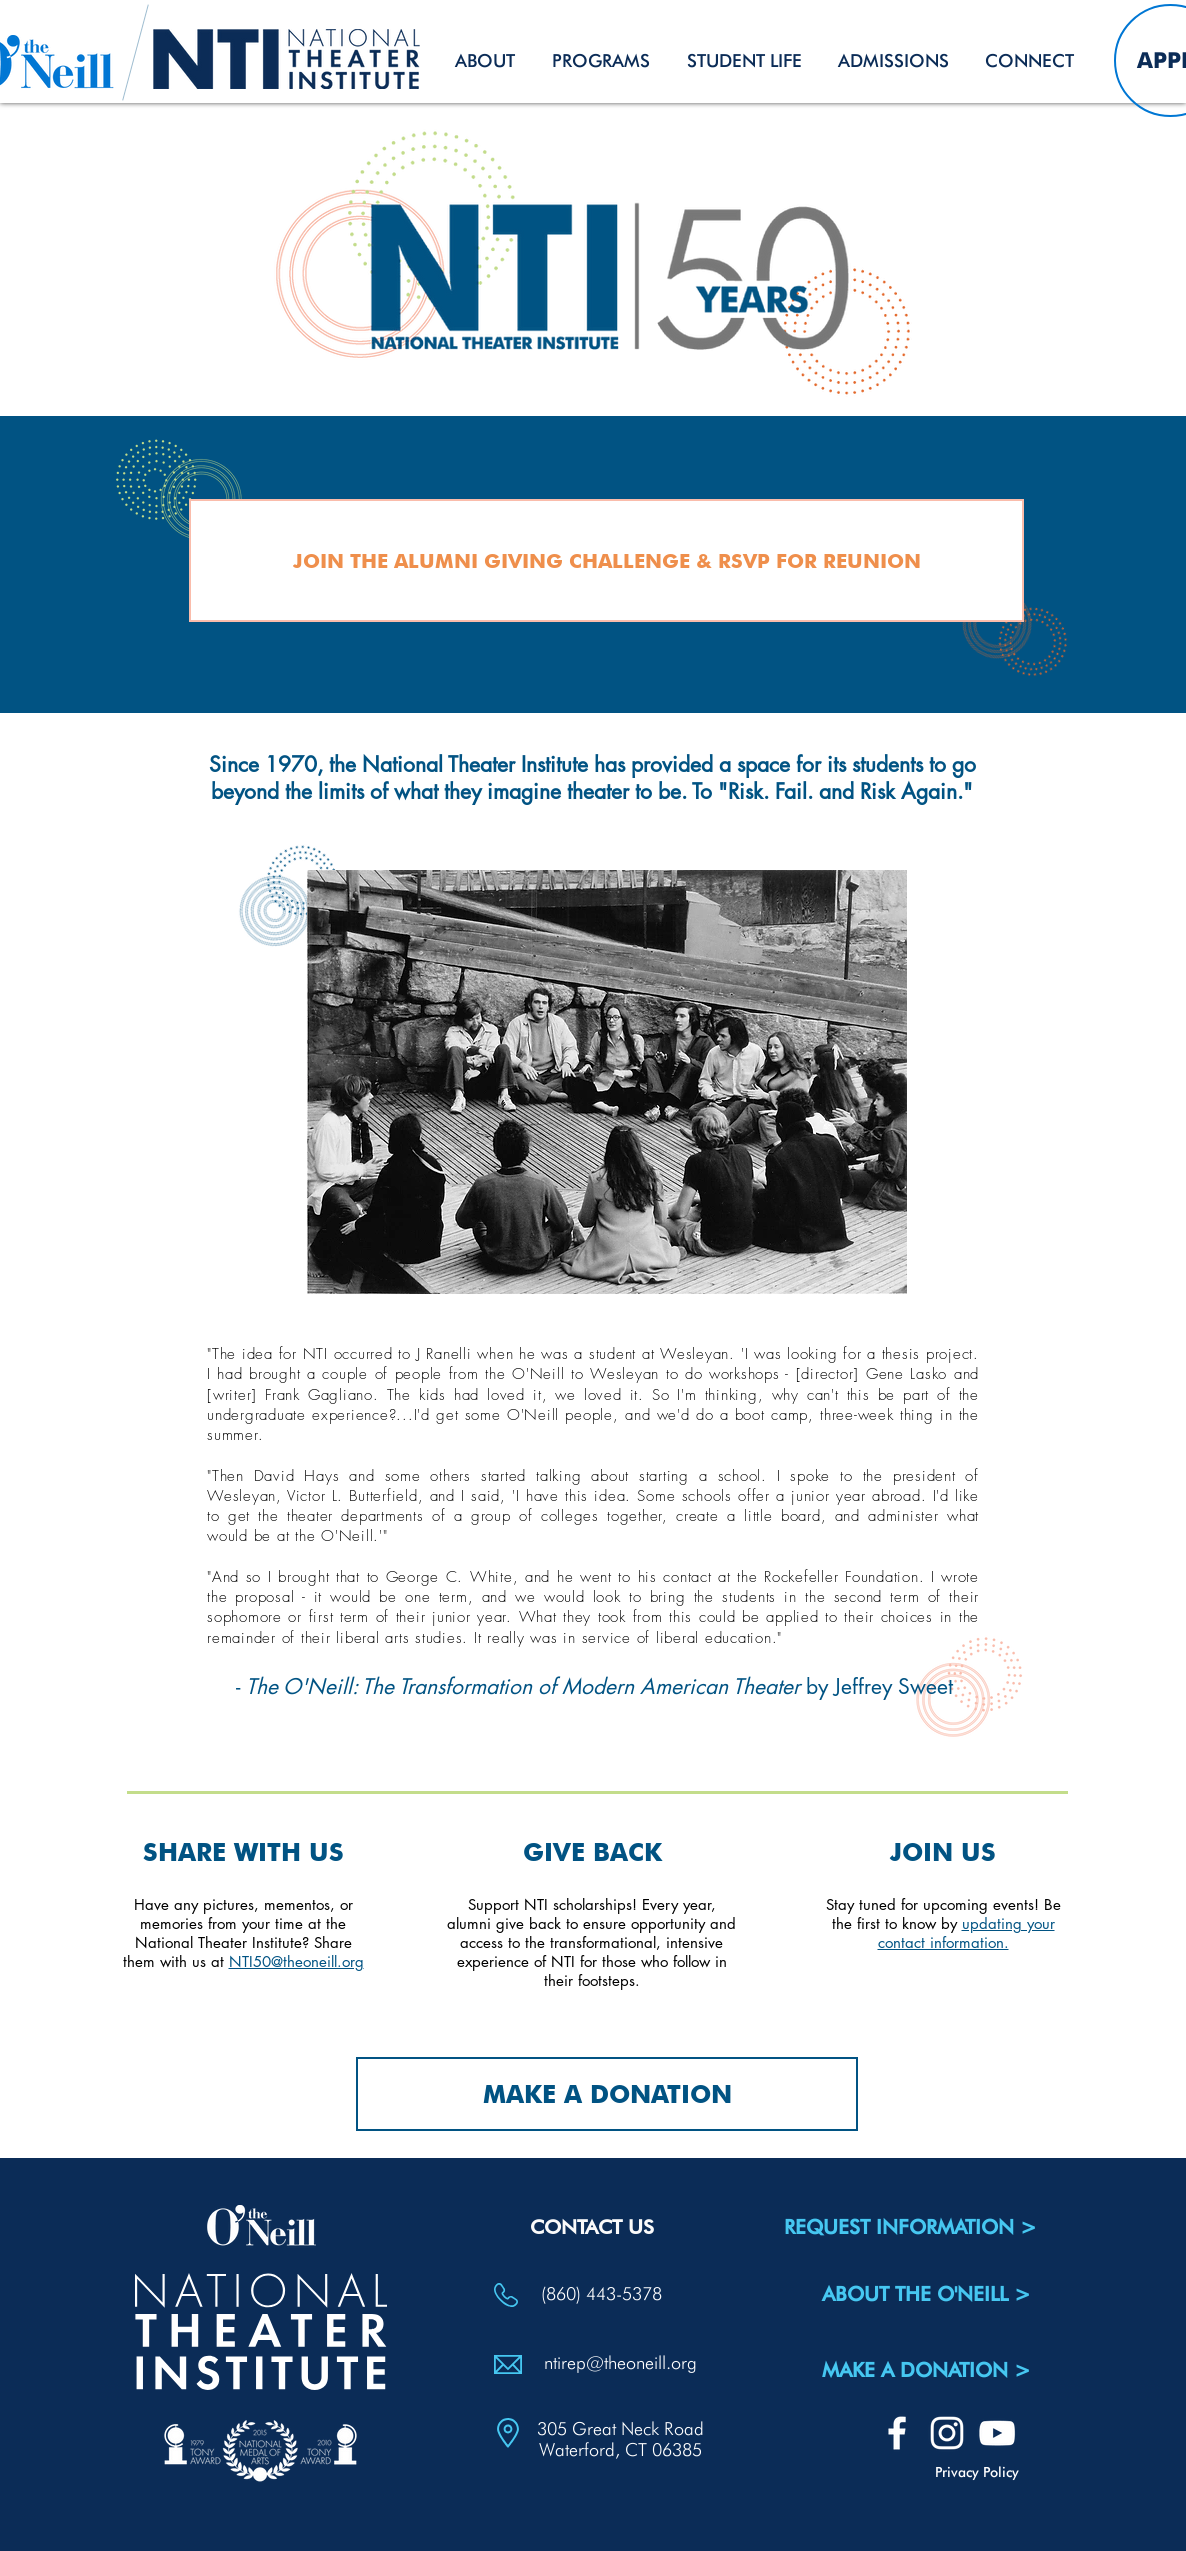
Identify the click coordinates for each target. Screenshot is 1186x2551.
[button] (484, 60)
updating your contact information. (966, 1933)
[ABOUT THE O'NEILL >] (926, 2294)
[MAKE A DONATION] (607, 2094)
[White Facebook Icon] (897, 2433)
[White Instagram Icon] (947, 2433)
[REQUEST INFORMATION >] (910, 2227)
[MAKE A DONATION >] (926, 2370)
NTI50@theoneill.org (296, 1961)
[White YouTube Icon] (997, 2433)
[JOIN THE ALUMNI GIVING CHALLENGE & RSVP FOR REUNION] (606, 560)
